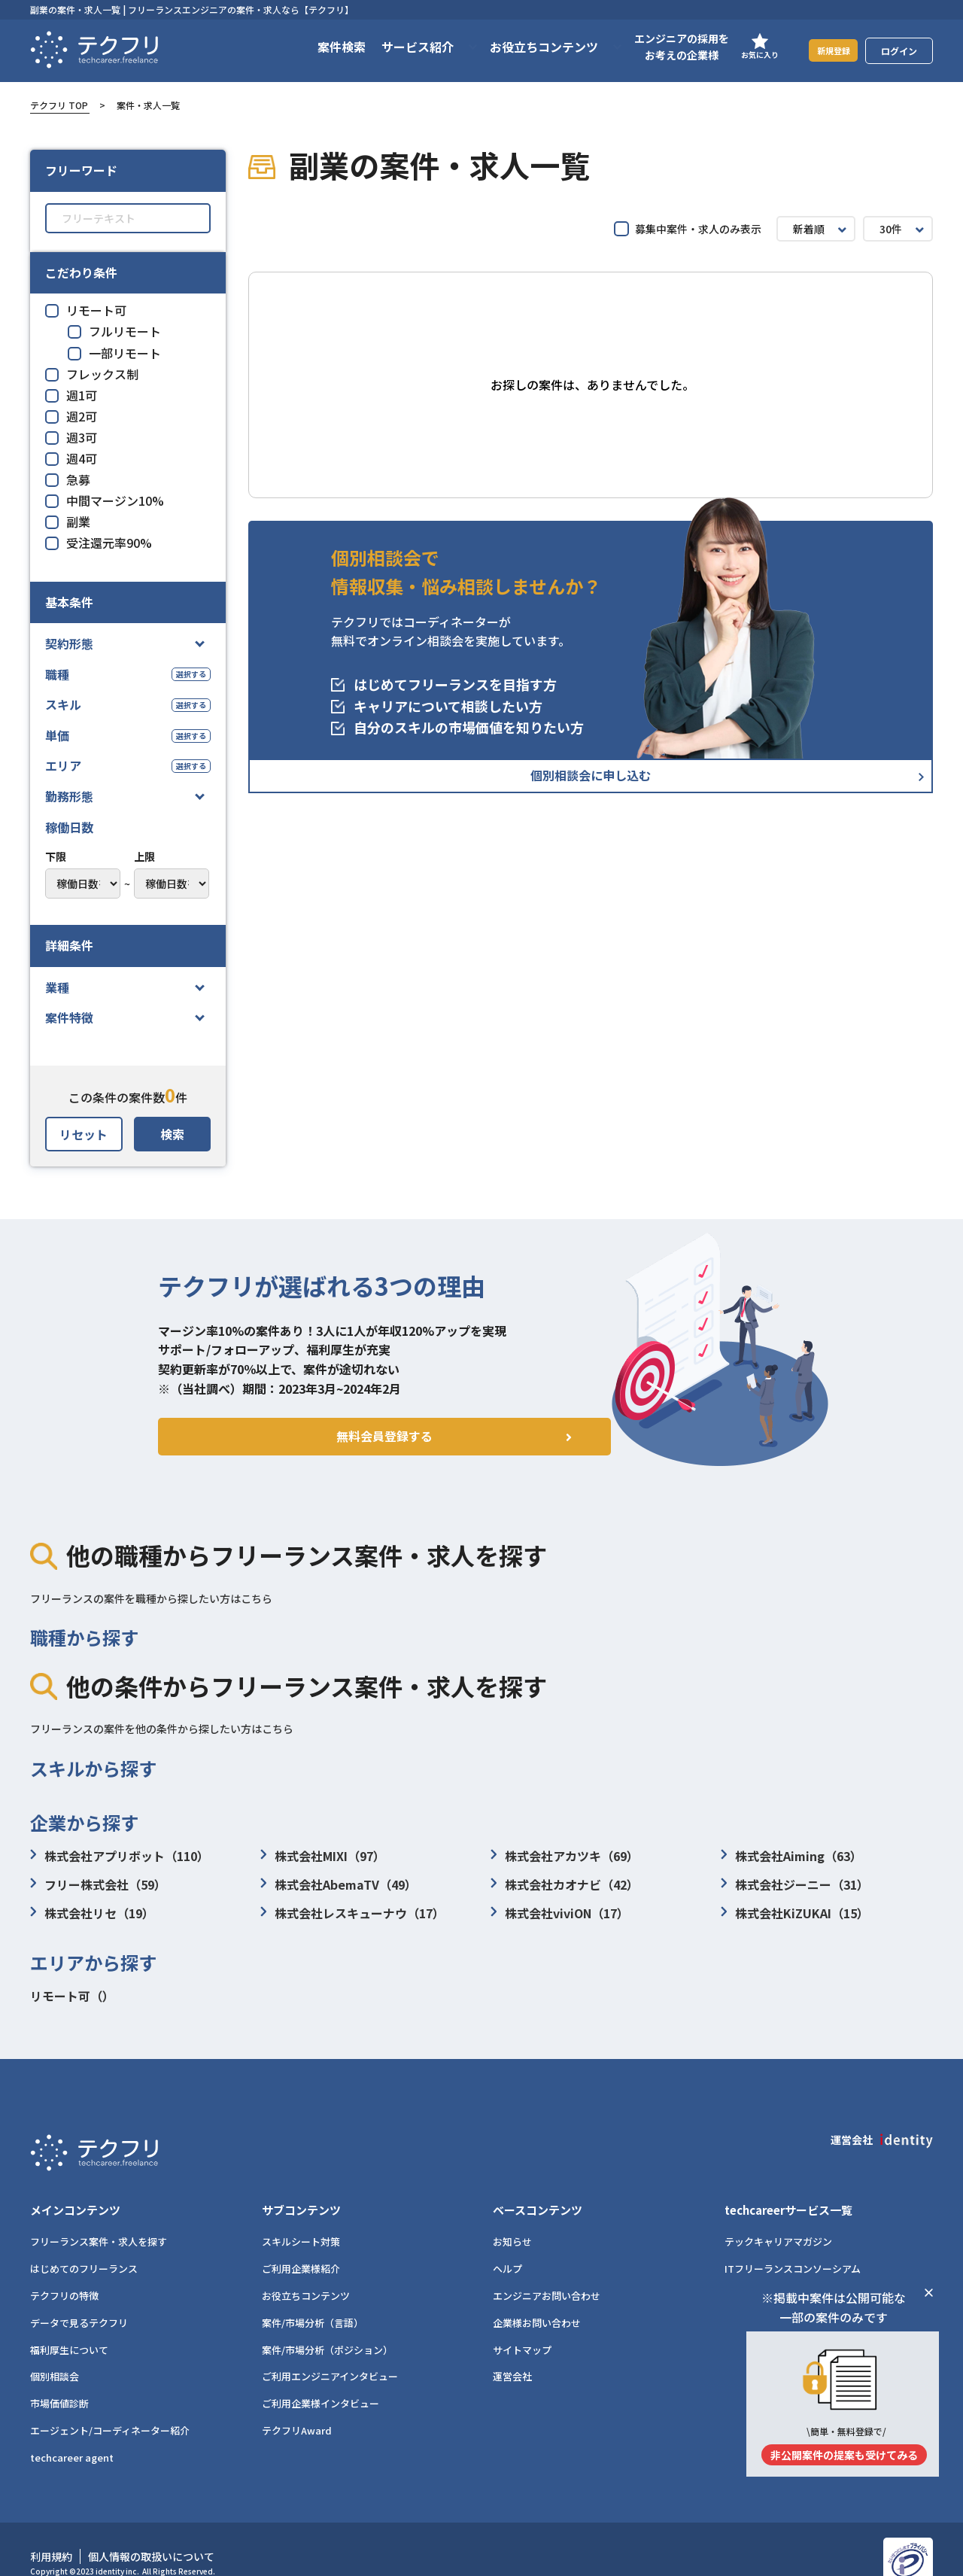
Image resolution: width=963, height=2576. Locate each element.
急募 (67, 479)
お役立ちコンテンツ (306, 2269)
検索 (172, 1134)
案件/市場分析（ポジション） (327, 2323)
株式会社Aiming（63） (791, 1856)
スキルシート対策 (301, 2216)
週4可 (71, 458)
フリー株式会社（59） (98, 1884)
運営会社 (512, 2350)
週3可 (71, 437)
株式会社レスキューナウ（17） (352, 1913)
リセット (83, 1134)
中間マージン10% (104, 500)
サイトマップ (522, 2323)
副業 (67, 521)
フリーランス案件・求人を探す (98, 2216)
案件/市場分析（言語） (312, 2296)
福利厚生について (69, 2323)
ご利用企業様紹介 (301, 2243)
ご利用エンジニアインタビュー (330, 2350)
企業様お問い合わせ (537, 2296)
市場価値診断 (59, 2378)
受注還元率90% (98, 543)
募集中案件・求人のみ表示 (687, 228)
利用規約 (51, 2530)
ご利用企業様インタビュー (320, 2378)
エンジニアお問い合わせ (546, 2269)
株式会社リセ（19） (92, 1913)
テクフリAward (297, 2404)
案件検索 (323, 47)
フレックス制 (91, 374)
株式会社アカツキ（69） (565, 1856)
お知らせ (512, 2216)
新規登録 (824, 50)
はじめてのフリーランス (84, 2243)
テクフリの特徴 (64, 2269)
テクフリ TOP (59, 105)
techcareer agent (72, 2431)
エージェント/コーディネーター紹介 (110, 2404)
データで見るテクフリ (79, 2296)
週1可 (71, 395)
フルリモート (114, 331)
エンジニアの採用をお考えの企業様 (662, 46)
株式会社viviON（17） (560, 1913)
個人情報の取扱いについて (151, 2530)
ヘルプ (507, 2243)
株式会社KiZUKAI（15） (795, 1913)
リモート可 (85, 310)
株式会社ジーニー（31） (795, 1884)
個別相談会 (54, 2350)
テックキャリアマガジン (778, 2216)
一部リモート (114, 353)
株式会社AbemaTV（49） (338, 1884)
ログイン (899, 50)
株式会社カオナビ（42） (565, 1884)
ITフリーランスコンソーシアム (793, 2243)
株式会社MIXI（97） (322, 1856)
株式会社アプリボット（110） (119, 1856)
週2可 (71, 416)
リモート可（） (72, 1996)
